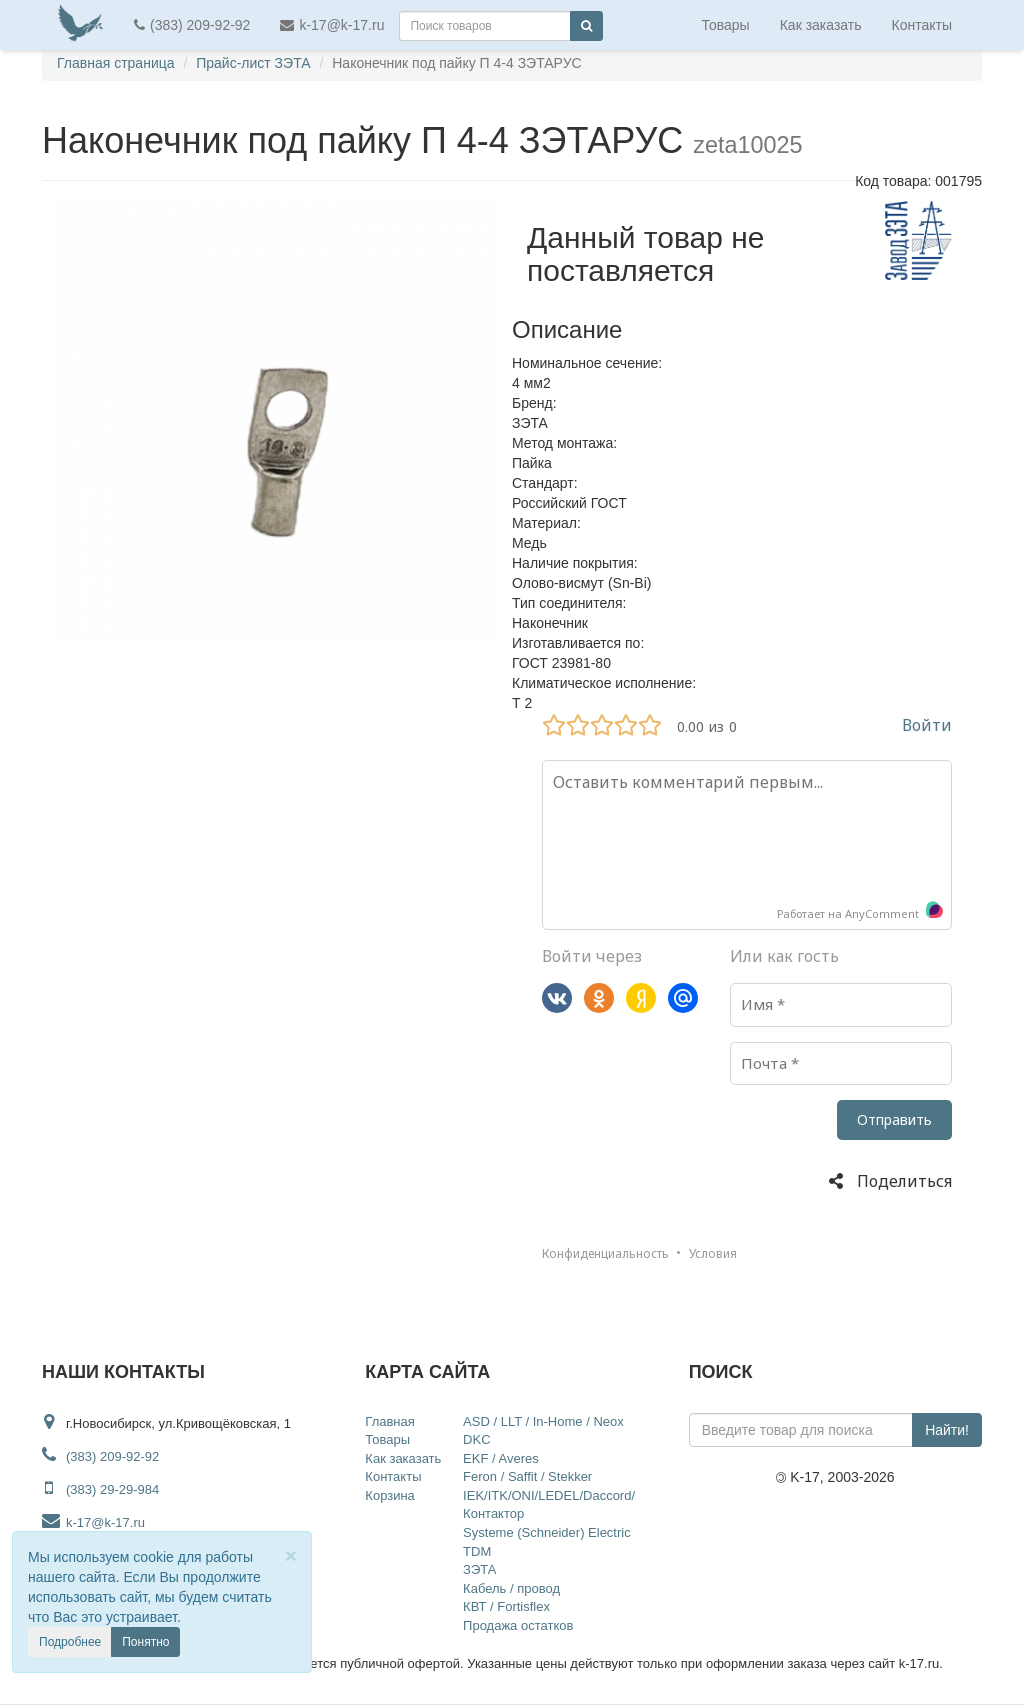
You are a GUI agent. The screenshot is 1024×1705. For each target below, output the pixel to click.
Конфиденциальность (605, 1253)
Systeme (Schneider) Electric (547, 1532)
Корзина (390, 1495)
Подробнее (70, 1642)
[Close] (291, 1555)
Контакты (922, 25)
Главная (389, 1421)
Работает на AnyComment (860, 911)
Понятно (145, 1642)
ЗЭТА (479, 1569)
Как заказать (821, 25)
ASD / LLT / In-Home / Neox (543, 1421)
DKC (476, 1439)
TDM (477, 1551)
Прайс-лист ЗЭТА (253, 63)
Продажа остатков (518, 1625)
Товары (726, 25)
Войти (927, 725)
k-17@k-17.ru (332, 25)
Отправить (894, 1119)
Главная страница (116, 63)
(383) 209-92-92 (192, 25)
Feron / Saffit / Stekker (527, 1476)
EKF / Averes (501, 1458)
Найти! (947, 1430)
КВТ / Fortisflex (506, 1606)
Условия (713, 1253)
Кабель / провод (511, 1588)
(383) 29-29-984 (112, 1489)
